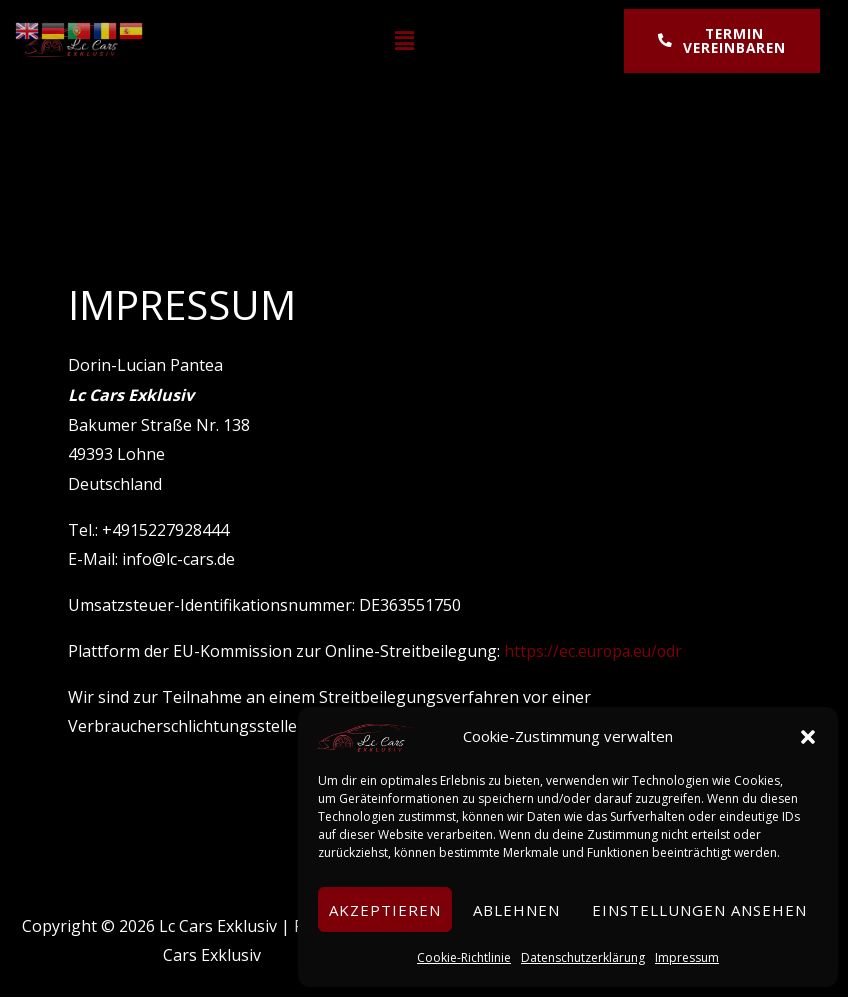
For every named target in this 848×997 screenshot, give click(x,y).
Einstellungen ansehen (699, 910)
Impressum (687, 957)
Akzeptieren (385, 910)
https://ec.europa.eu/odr (595, 651)
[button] (808, 737)
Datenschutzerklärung (583, 957)
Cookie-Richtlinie (464, 957)
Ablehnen (516, 910)
